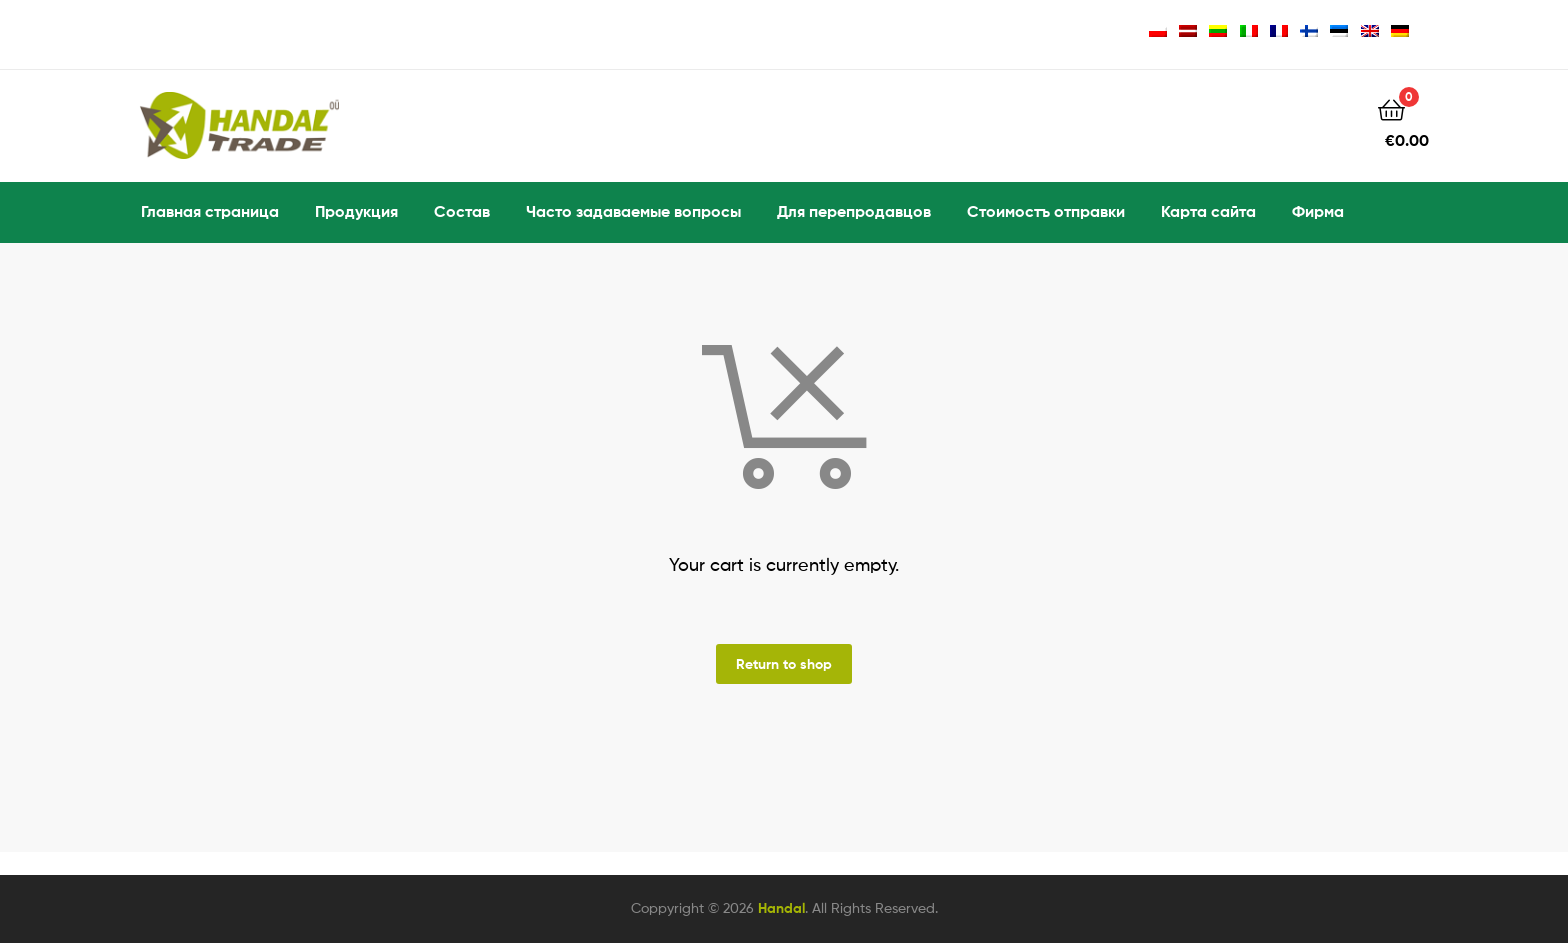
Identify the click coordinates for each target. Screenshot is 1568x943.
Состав (462, 211)
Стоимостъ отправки (1046, 211)
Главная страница (210, 211)
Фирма (1318, 211)
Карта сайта (1208, 211)
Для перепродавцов (854, 211)
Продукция (356, 211)
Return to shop (784, 664)
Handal (781, 908)
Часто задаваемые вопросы (633, 211)
